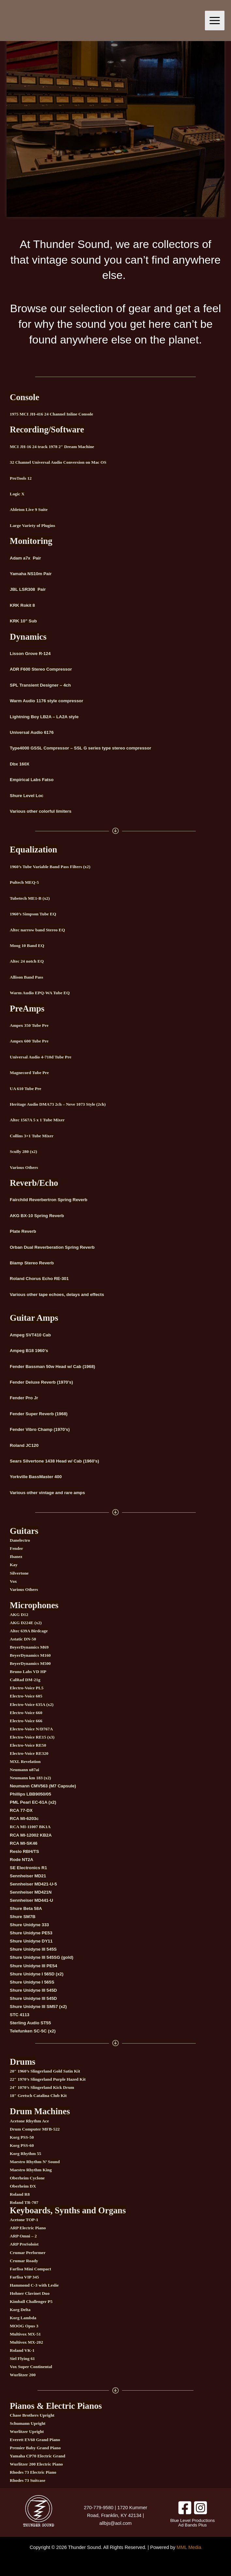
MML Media (189, 2547)
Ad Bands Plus (192, 2525)
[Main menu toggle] (214, 20)
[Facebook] (184, 2507)
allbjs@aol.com (115, 2523)
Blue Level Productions (192, 2520)
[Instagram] (200, 2507)
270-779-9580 (99, 2507)
